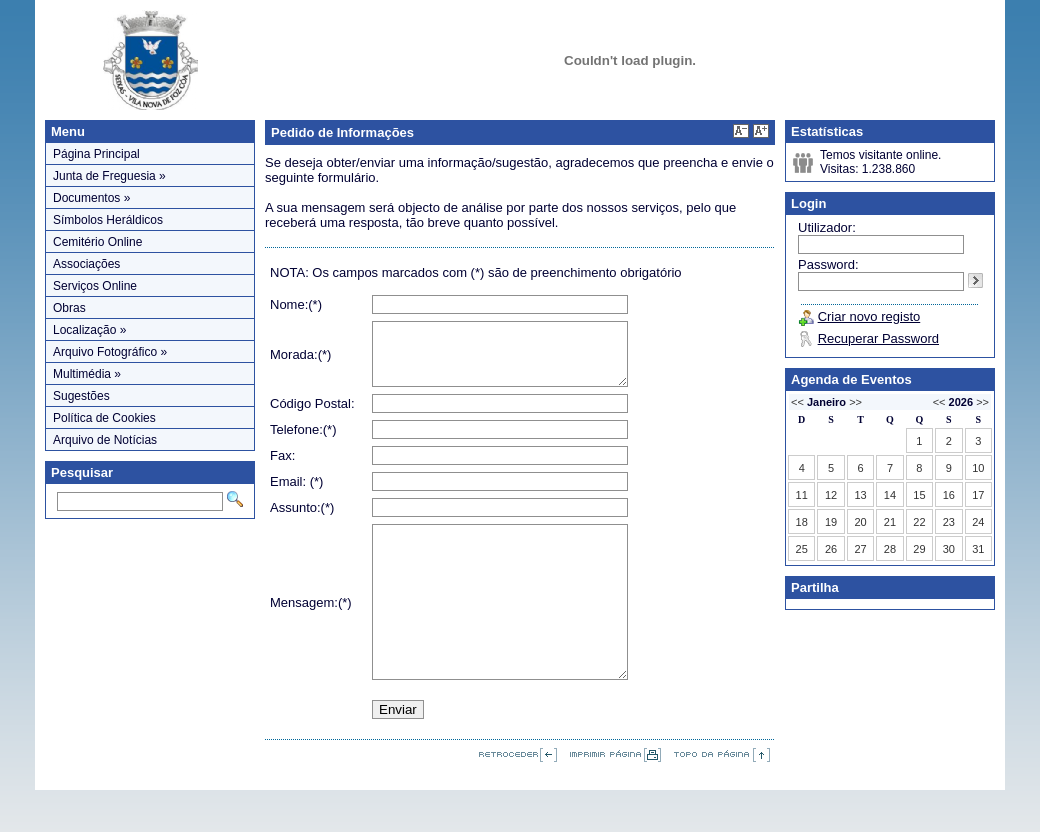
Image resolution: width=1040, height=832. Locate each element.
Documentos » (91, 198)
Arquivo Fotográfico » (110, 352)
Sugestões (81, 396)
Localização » (89, 330)
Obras (69, 308)
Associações (86, 264)
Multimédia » (87, 374)
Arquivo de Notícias (105, 440)
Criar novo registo (869, 316)
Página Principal (96, 154)
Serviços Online (95, 286)
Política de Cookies (104, 418)
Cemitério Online (97, 242)
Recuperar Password (878, 338)
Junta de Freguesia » (109, 176)
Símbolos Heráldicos (108, 220)
